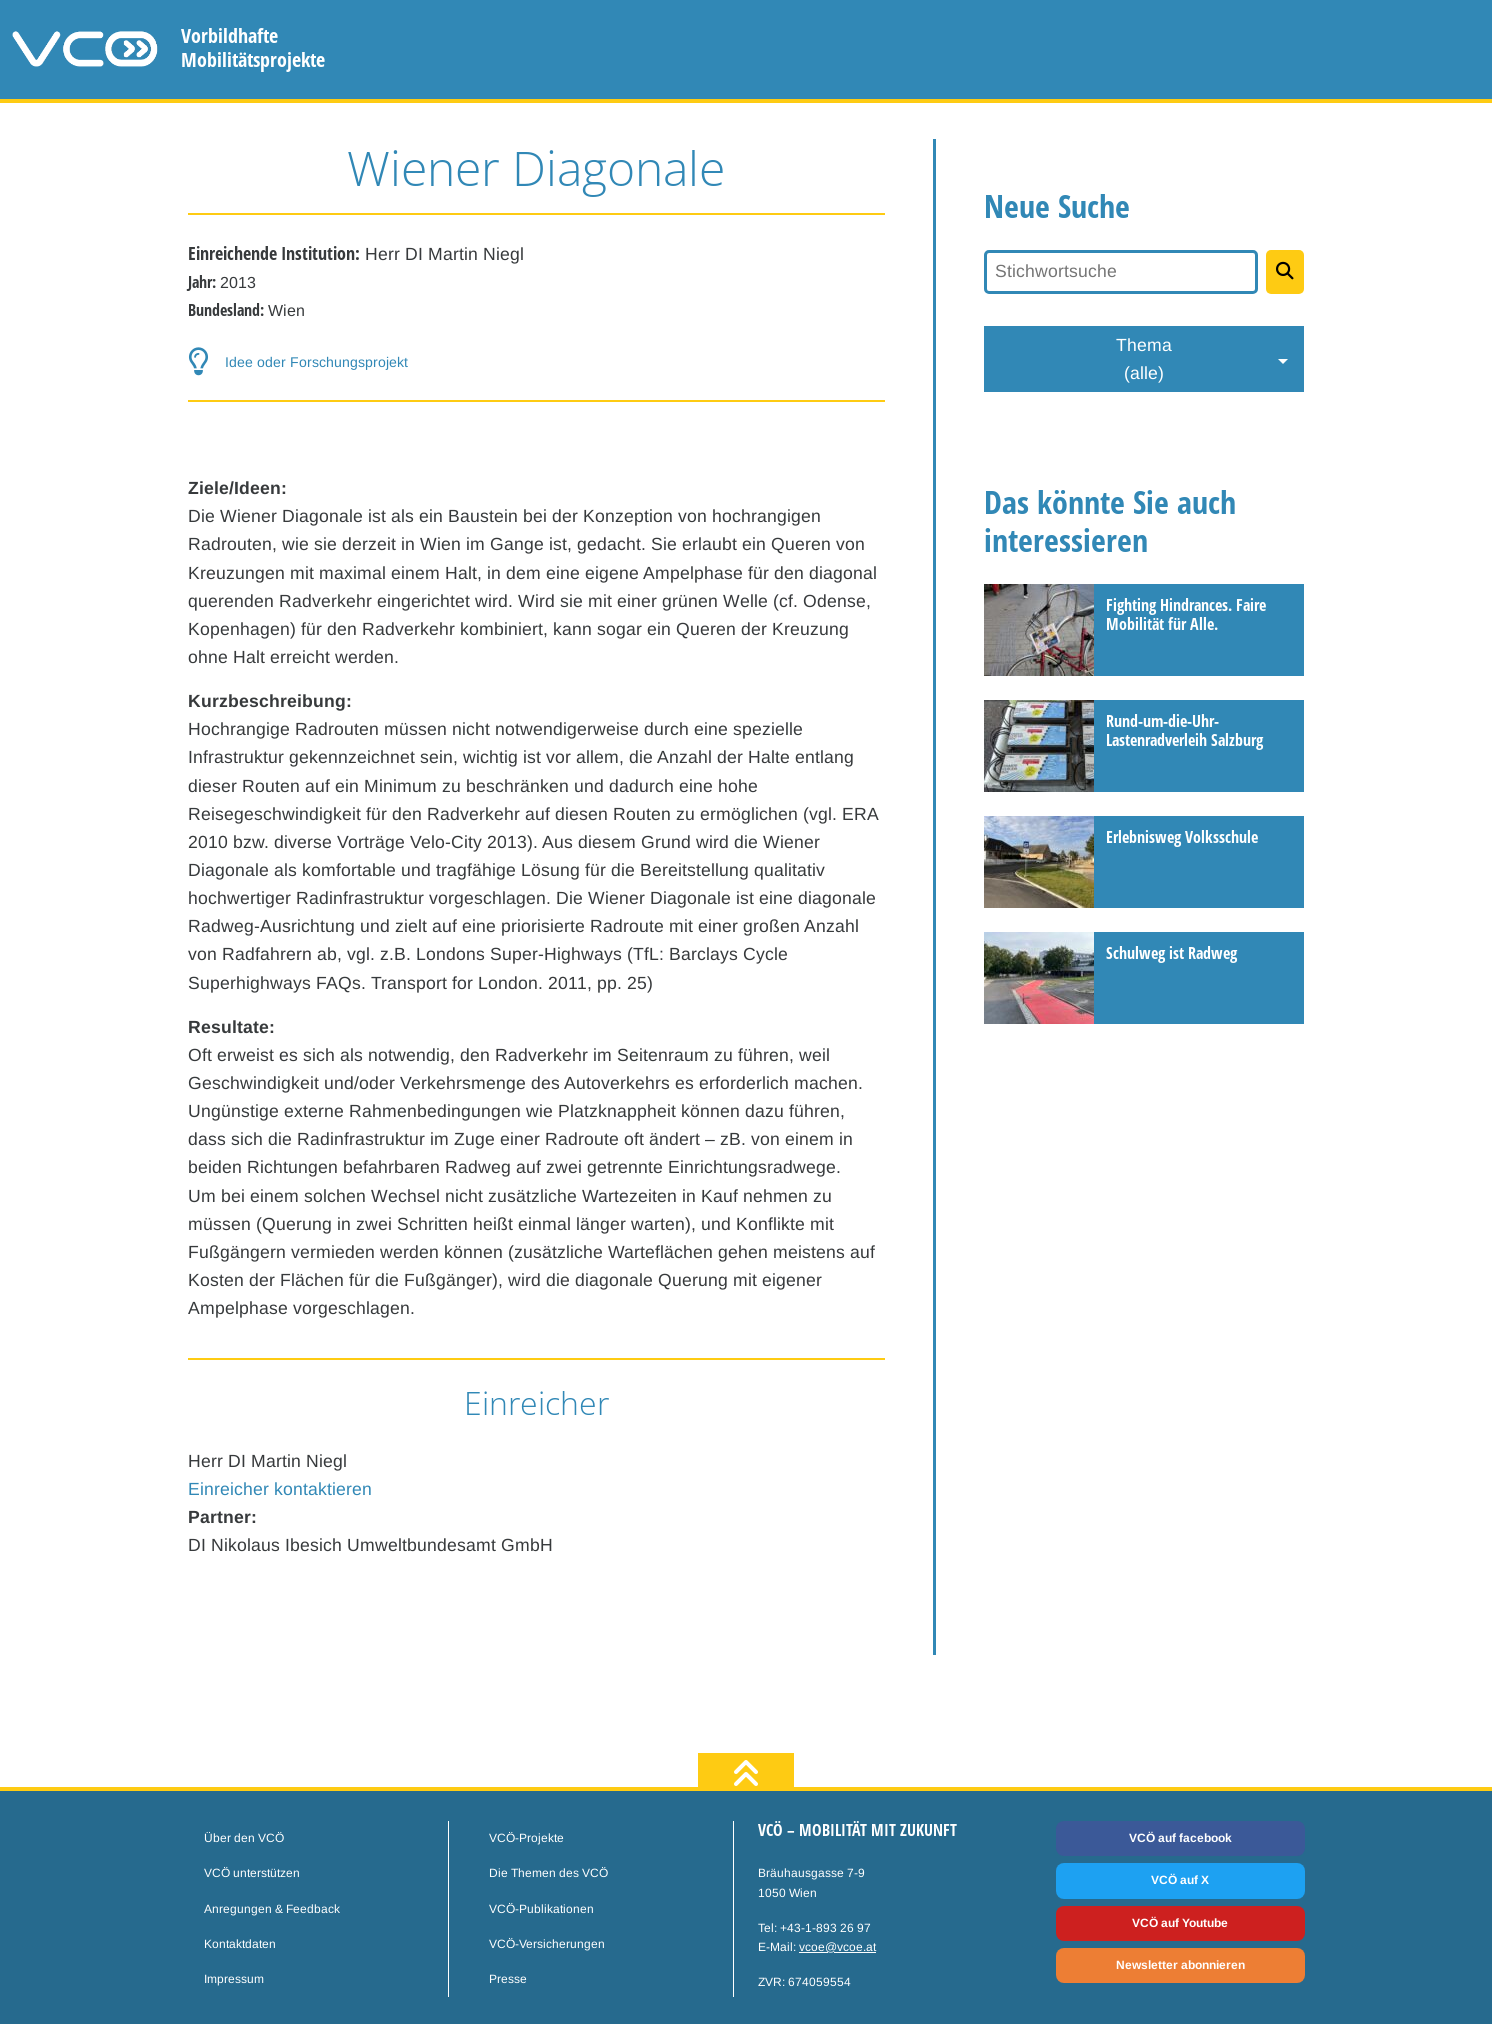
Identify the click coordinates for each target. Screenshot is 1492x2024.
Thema (1144, 361)
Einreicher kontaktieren (280, 1489)
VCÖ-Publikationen (541, 1909)
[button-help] (537, 362)
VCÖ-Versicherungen (547, 1944)
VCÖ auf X (1180, 1880)
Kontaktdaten (240, 1944)
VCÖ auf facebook (1180, 1838)
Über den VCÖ (244, 1838)
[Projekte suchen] (1285, 272)
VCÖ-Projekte (526, 1838)
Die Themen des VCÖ (548, 1873)
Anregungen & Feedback (272, 1909)
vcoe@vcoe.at (837, 1947)
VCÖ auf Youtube (1180, 1923)
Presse (508, 1979)
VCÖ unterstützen (252, 1873)
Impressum (234, 1979)
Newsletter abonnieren (1180, 1965)
